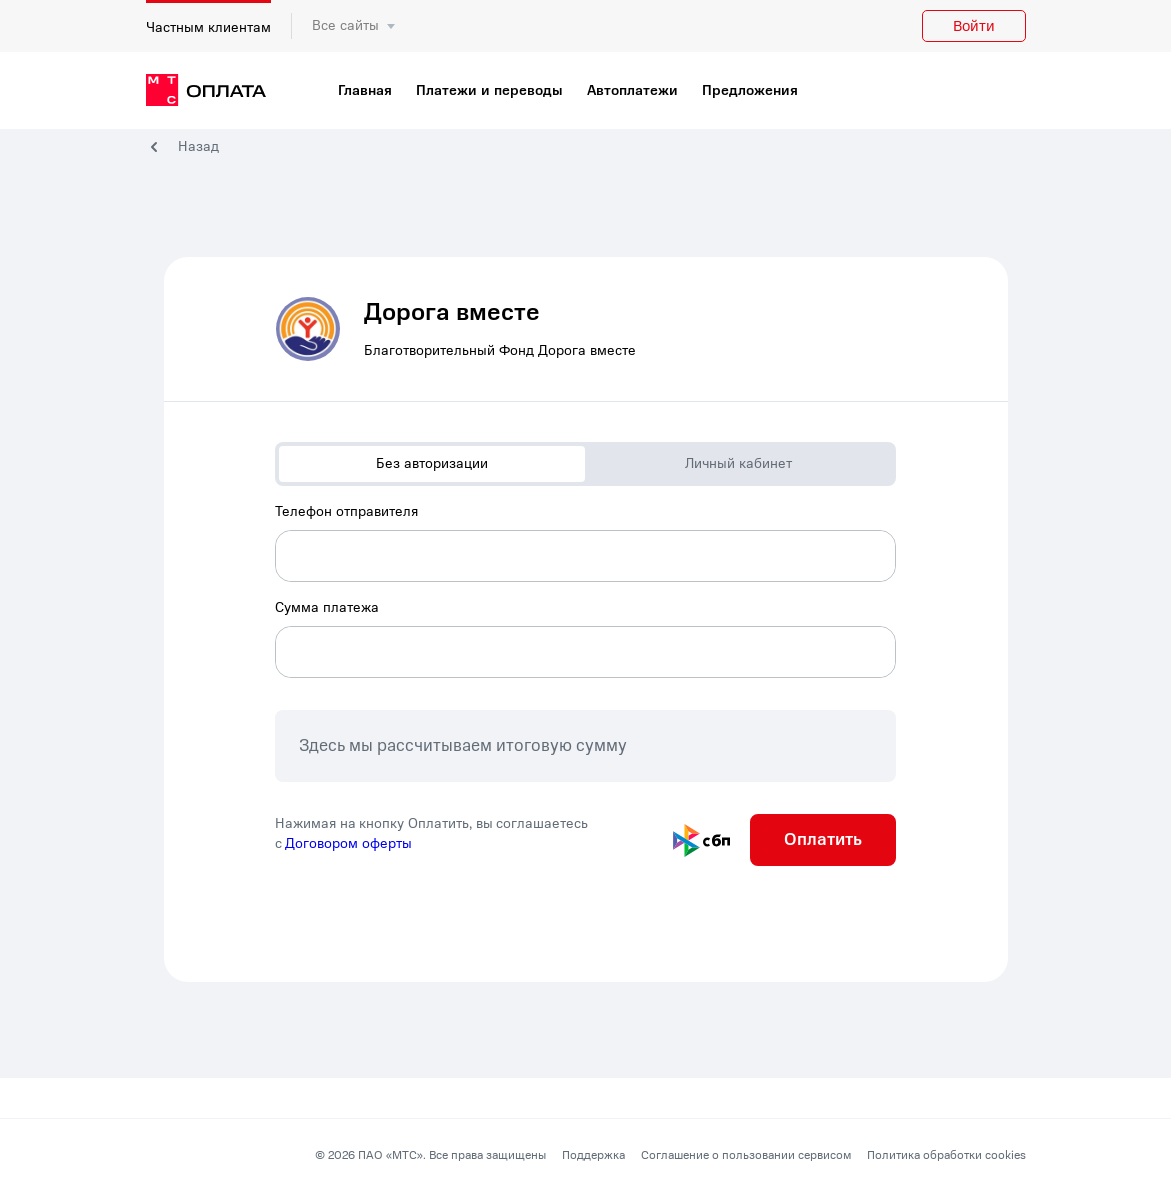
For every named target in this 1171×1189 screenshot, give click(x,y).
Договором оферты (348, 843)
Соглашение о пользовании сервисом (746, 1155)
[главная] (206, 91)
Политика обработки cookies (946, 1155)
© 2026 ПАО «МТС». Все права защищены (430, 1155)
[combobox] (585, 542)
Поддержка (593, 1155)
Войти (974, 26)
